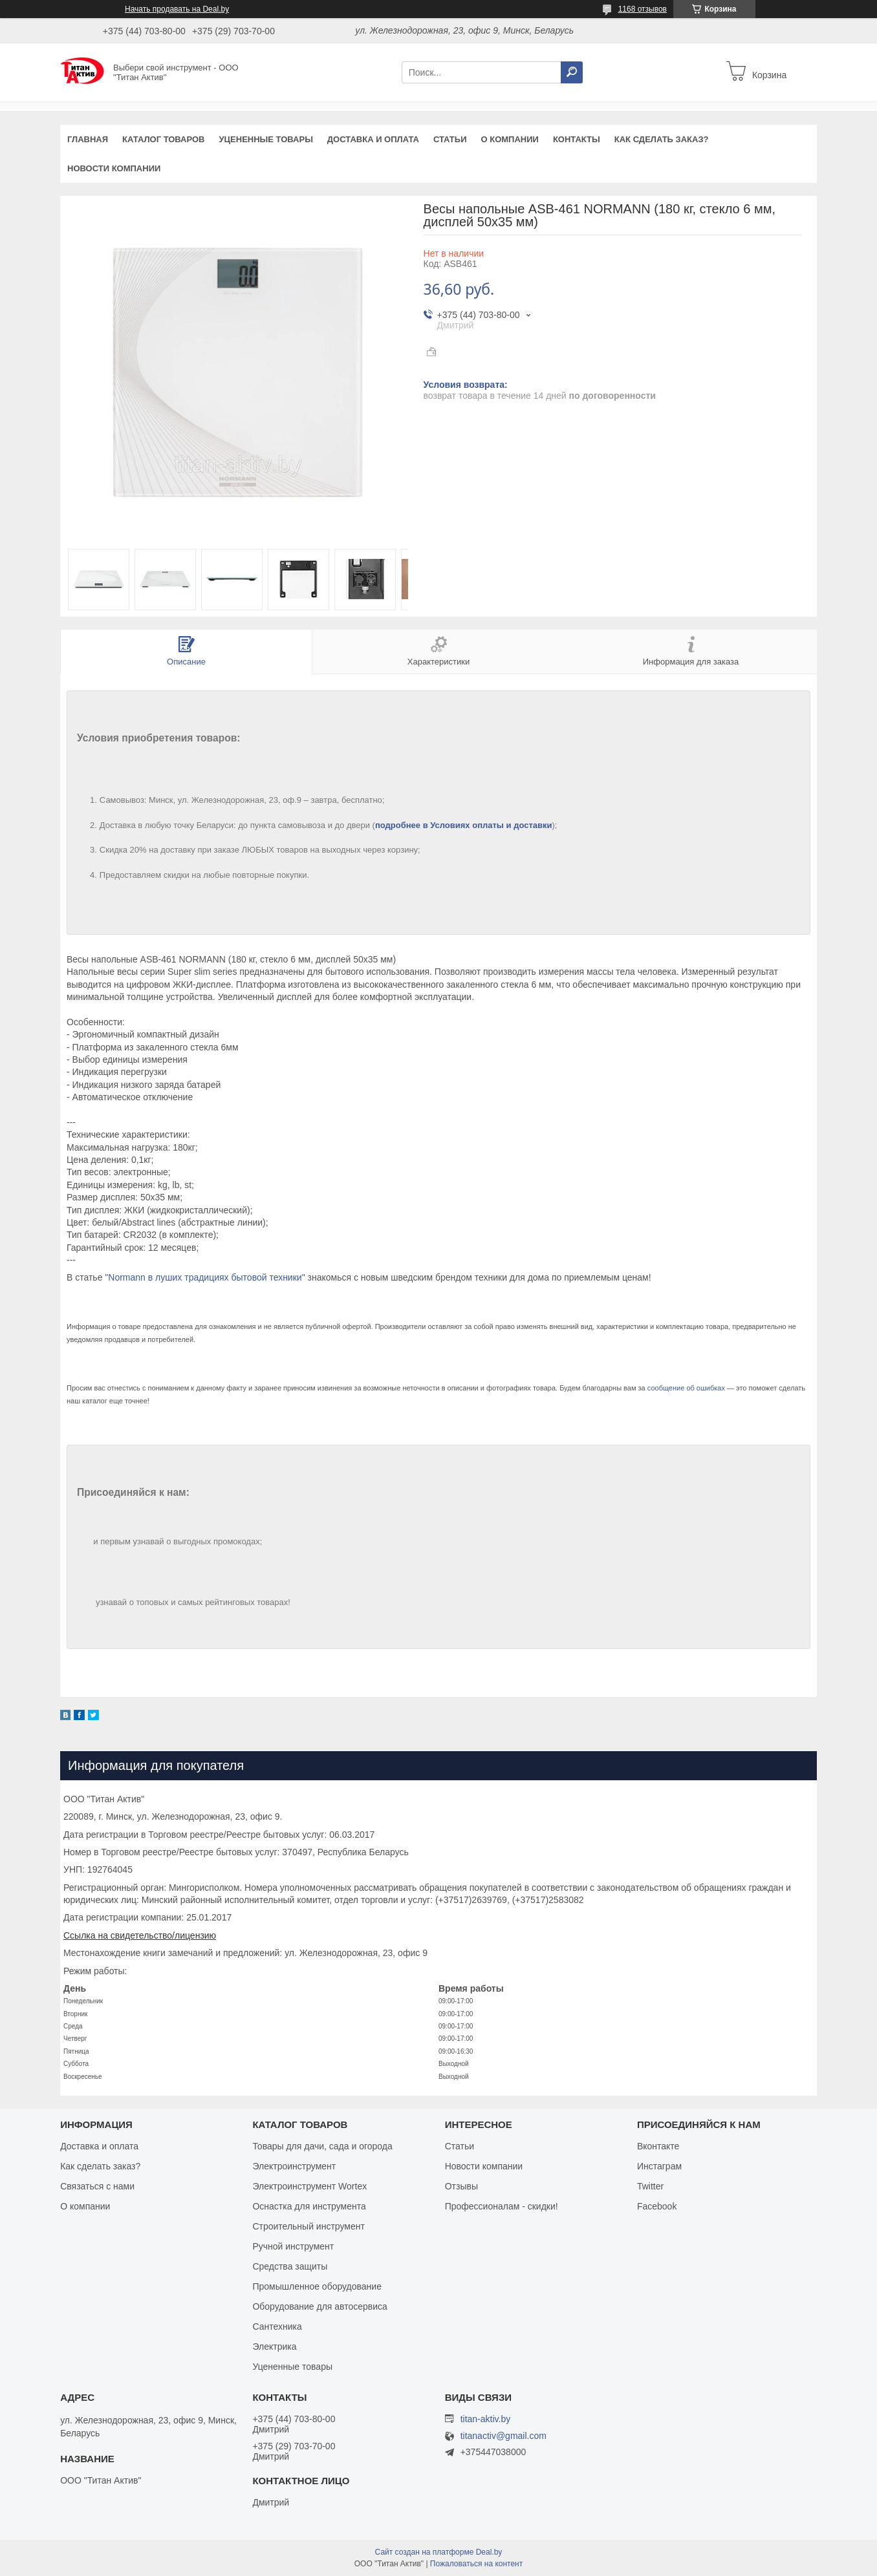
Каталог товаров (163, 139)
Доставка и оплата (373, 139)
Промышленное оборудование (317, 2286)
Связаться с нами (97, 2186)
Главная (87, 139)
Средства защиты (289, 2266)
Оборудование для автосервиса (319, 2306)
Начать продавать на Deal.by (177, 9)
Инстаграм (659, 2166)
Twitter (650, 2186)
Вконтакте (658, 2146)
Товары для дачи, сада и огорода (322, 2146)
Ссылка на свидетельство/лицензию (139, 1935)
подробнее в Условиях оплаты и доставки (463, 825)
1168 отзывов (642, 9)
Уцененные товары (266, 139)
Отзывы (461, 2186)
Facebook (657, 2206)
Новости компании (113, 168)
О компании (509, 139)
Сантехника (276, 2326)
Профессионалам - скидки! (501, 2206)
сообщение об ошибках (686, 1388)
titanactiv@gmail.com (503, 2436)
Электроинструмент (294, 2166)
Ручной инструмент (293, 2246)
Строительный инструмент (308, 2226)
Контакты (576, 139)
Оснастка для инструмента (308, 2206)
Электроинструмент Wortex (309, 2186)
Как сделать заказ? (661, 139)
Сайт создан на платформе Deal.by (439, 2552)
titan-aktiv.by (485, 2419)
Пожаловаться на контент (476, 2563)
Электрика (274, 2346)
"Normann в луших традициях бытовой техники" (205, 1277)
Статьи (450, 139)
